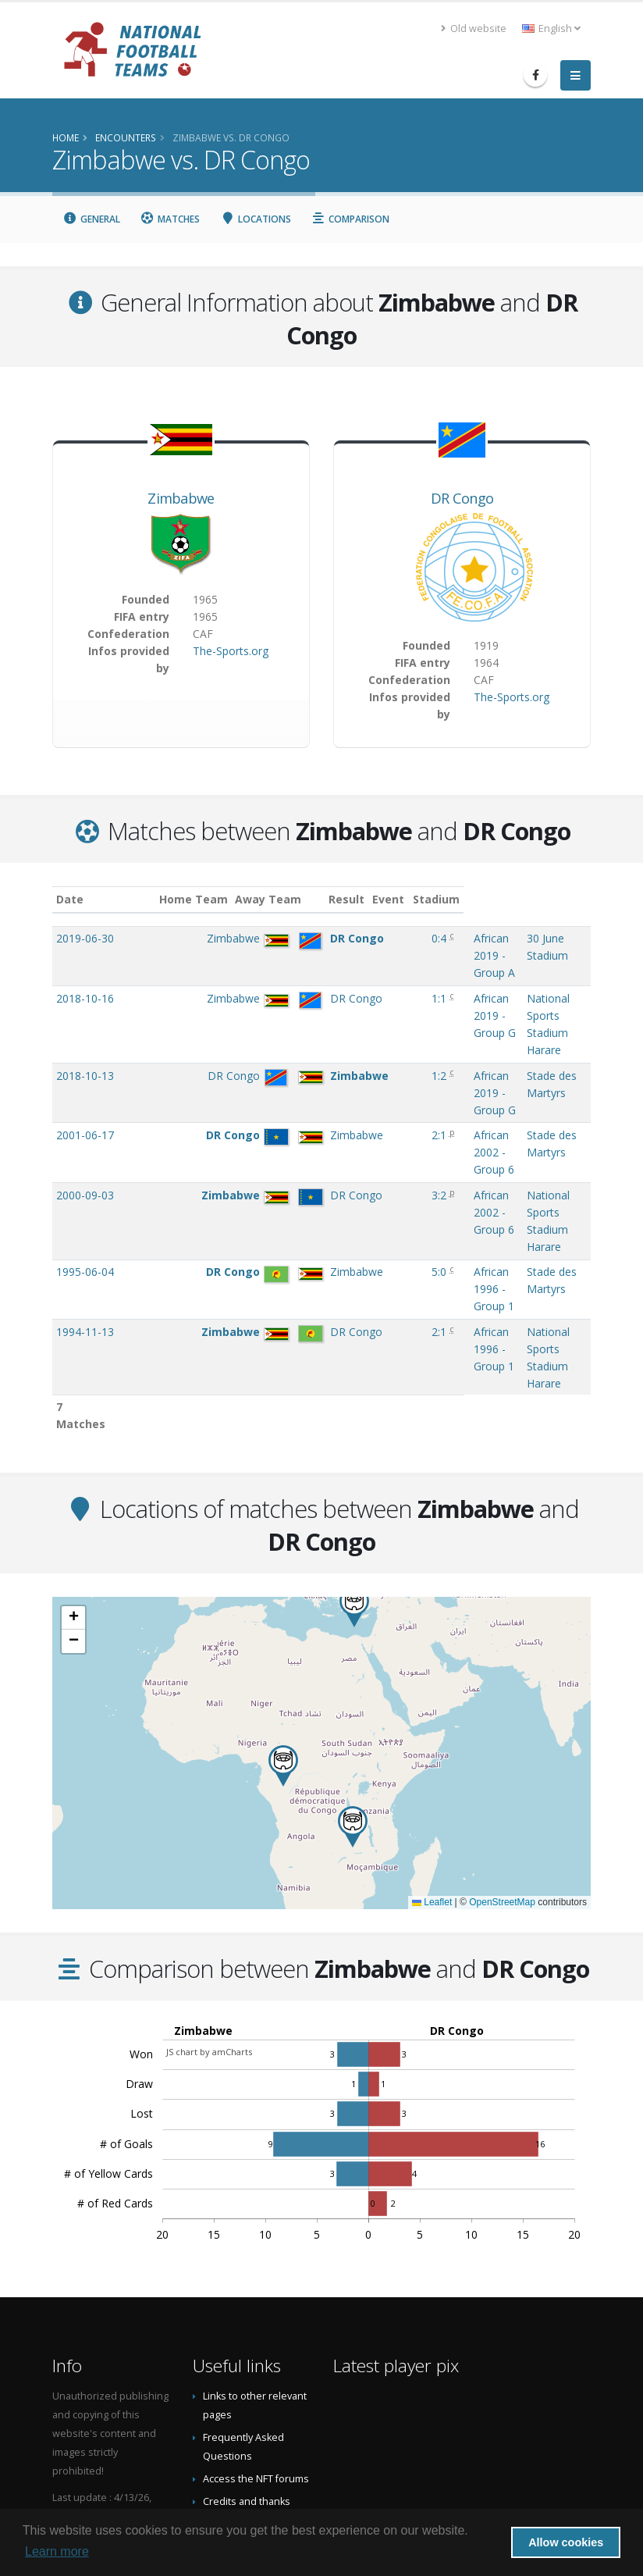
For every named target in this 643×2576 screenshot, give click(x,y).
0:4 (365, 938)
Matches (170, 219)
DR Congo (462, 498)
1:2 (365, 1024)
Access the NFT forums (256, 2321)
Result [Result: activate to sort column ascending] (367, 899)
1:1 (365, 981)
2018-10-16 (85, 981)
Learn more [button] (57, 2551)
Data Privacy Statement (256, 2430)
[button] (353, 1669)
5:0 (365, 1151)
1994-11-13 (85, 1194)
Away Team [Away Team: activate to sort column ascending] (283, 899)
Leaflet (432, 1745)
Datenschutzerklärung (255, 2407)
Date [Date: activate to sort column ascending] (69, 899)
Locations (255, 219)
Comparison (350, 219)
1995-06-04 (85, 1151)
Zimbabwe (180, 498)
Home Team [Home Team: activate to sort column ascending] (208, 899)
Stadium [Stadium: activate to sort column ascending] (500, 899)
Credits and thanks (246, 2343)
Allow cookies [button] (565, 2542)
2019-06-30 (85, 938)
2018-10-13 (85, 1024)
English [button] (551, 28)
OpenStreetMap (502, 1745)
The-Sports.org (230, 650)
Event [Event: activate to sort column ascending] (409, 899)
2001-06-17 (85, 1066)
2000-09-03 (85, 1109)
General (91, 219)
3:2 (365, 1109)
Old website (473, 28)
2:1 (365, 1066)
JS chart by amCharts (209, 1894)
